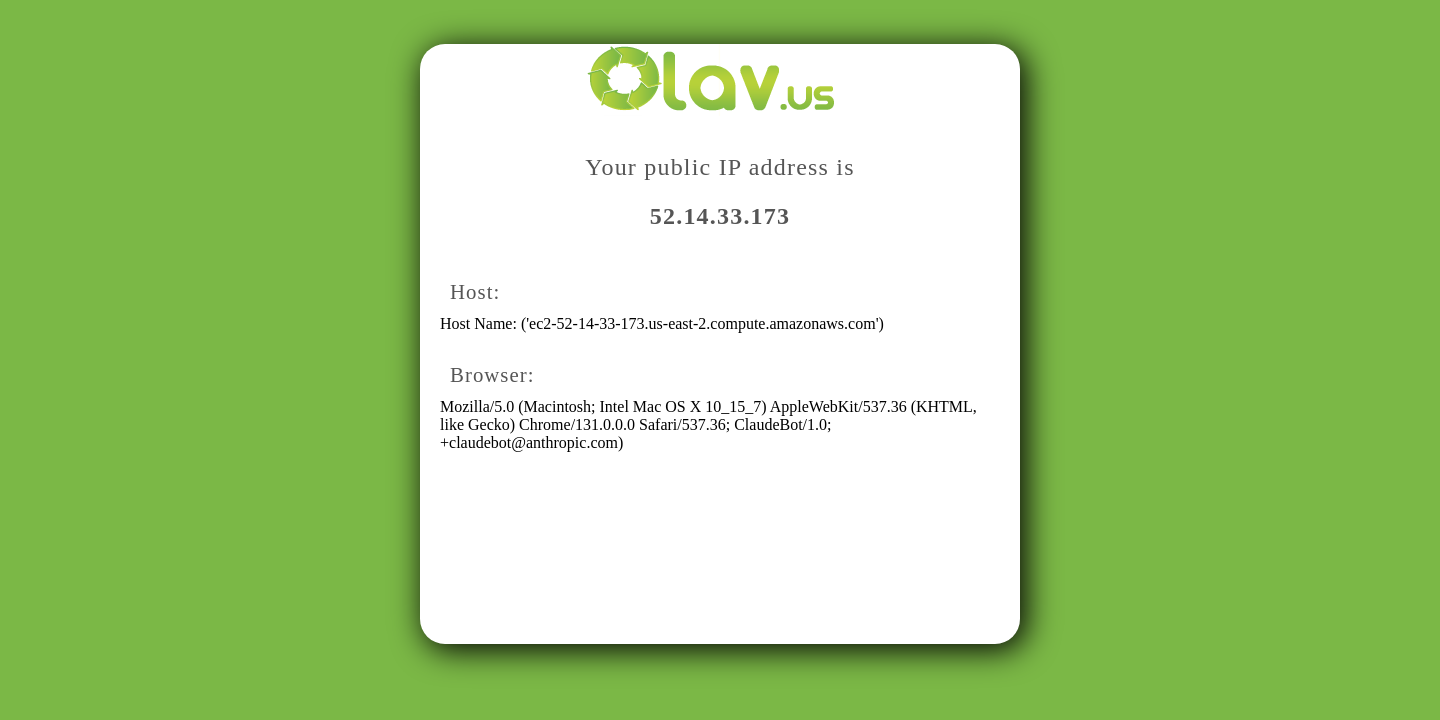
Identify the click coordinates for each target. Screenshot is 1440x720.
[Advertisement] (715, 587)
